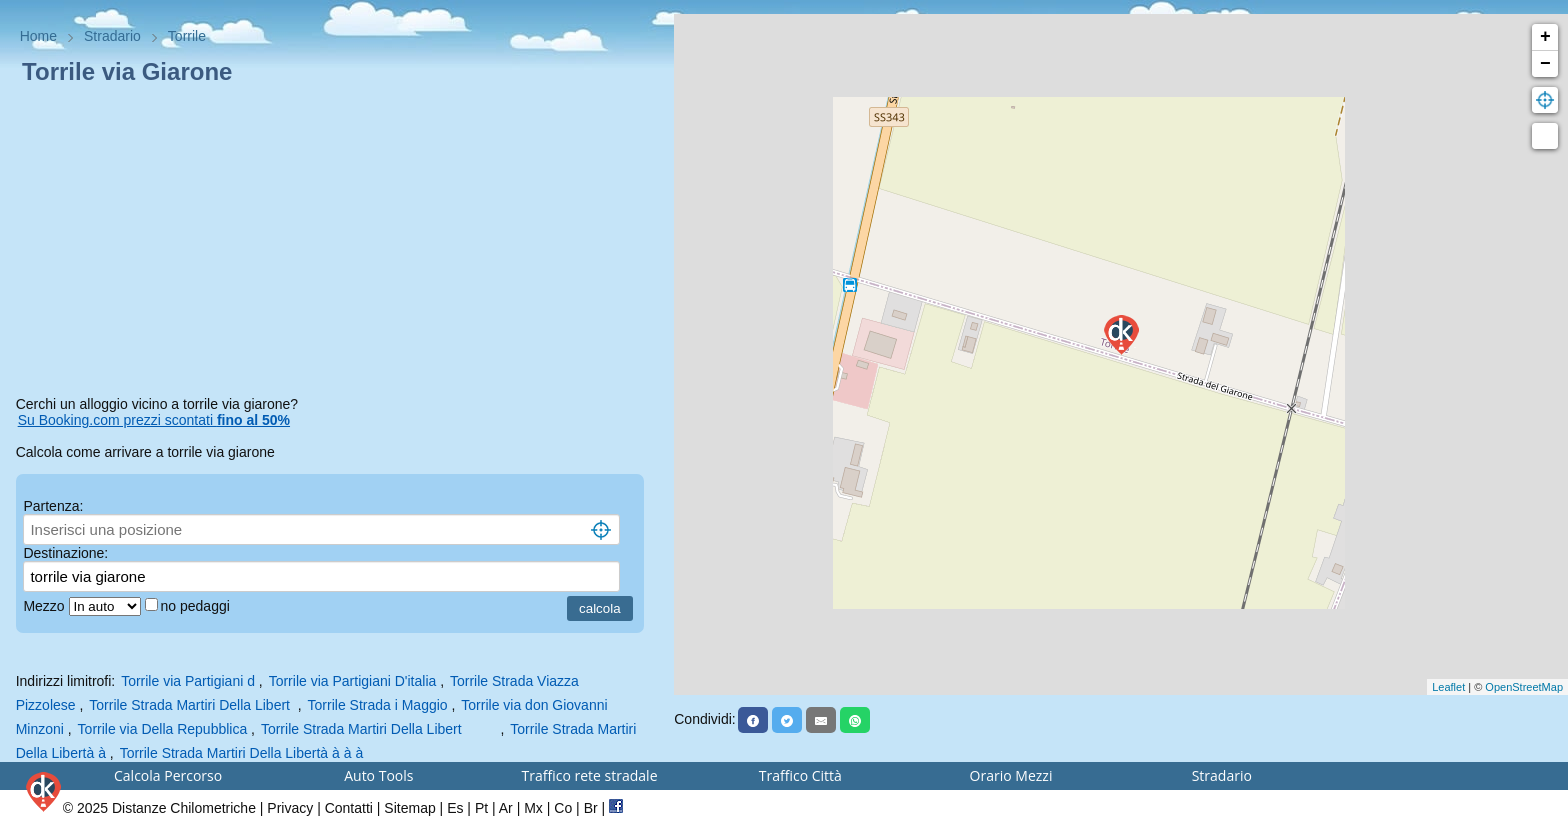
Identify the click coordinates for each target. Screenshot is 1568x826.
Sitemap (409, 808)
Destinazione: (65, 553)
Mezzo (45, 606)
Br (591, 808)
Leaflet (1448, 687)
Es (455, 808)
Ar (506, 808)
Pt (481, 808)
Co (563, 808)
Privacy (290, 808)
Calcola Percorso (168, 775)
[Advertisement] (337, 244)
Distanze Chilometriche (184, 808)
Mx (533, 808)
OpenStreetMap (1524, 687)
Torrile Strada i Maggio (378, 705)
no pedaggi (197, 606)
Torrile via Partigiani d (188, 681)
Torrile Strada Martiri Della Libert (191, 705)
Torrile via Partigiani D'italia (353, 681)
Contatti (349, 808)
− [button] (1545, 64)
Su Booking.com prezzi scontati (154, 420)
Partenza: (53, 506)
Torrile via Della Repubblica (163, 729)
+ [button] (1545, 37)
